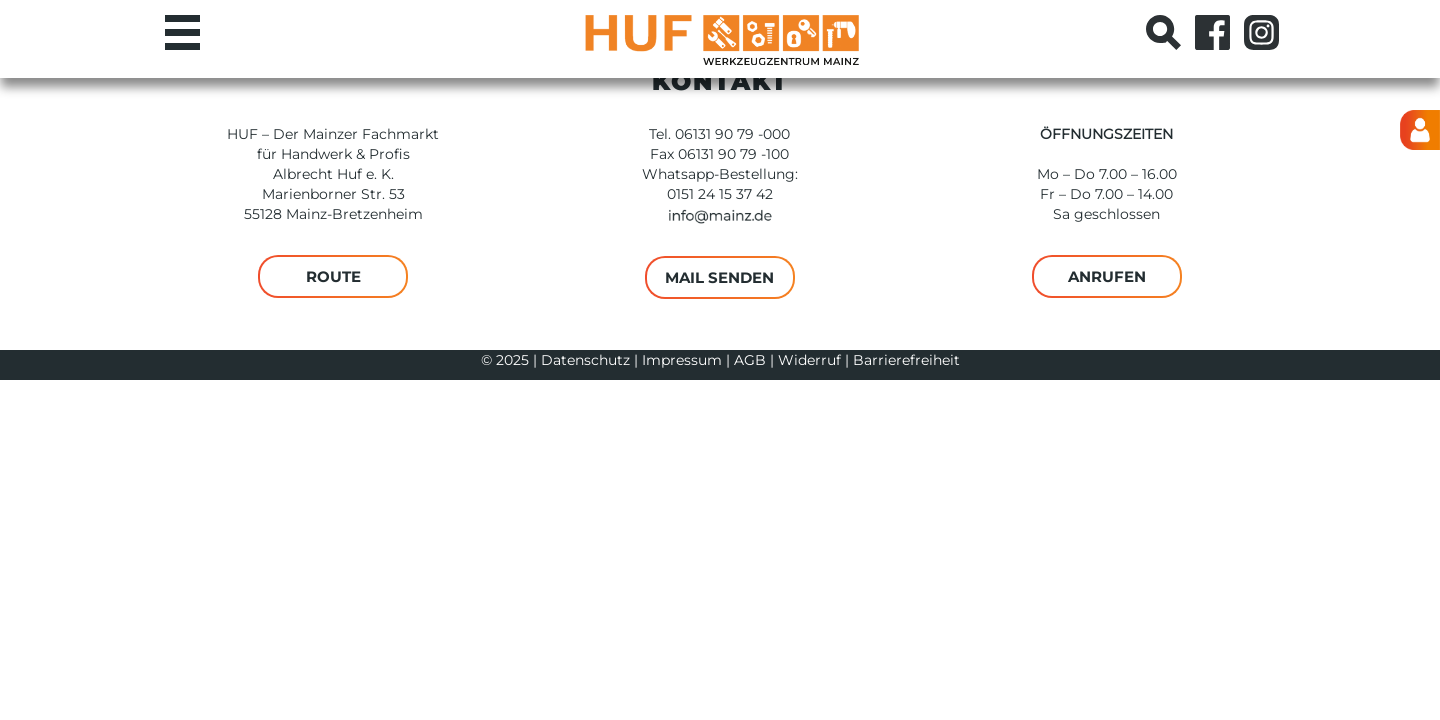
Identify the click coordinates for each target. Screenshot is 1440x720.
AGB (750, 360)
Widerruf (809, 360)
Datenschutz (585, 360)
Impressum (682, 360)
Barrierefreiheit (906, 360)
